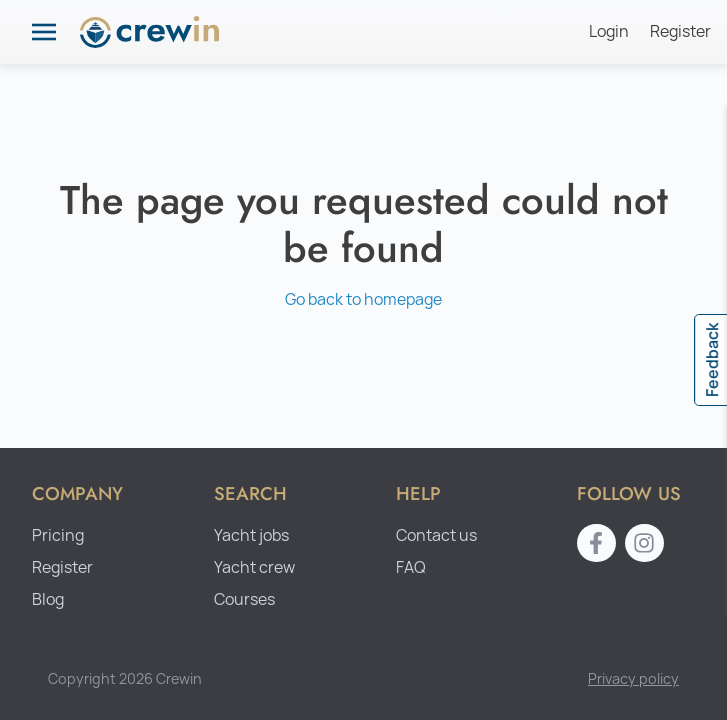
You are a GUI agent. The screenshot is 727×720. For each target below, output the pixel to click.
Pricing (58, 535)
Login (609, 31)
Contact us (436, 535)
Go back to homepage (363, 299)
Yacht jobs (251, 535)
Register (680, 31)
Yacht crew (254, 567)
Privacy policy (633, 678)
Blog (48, 599)
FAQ (411, 567)
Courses (244, 599)
